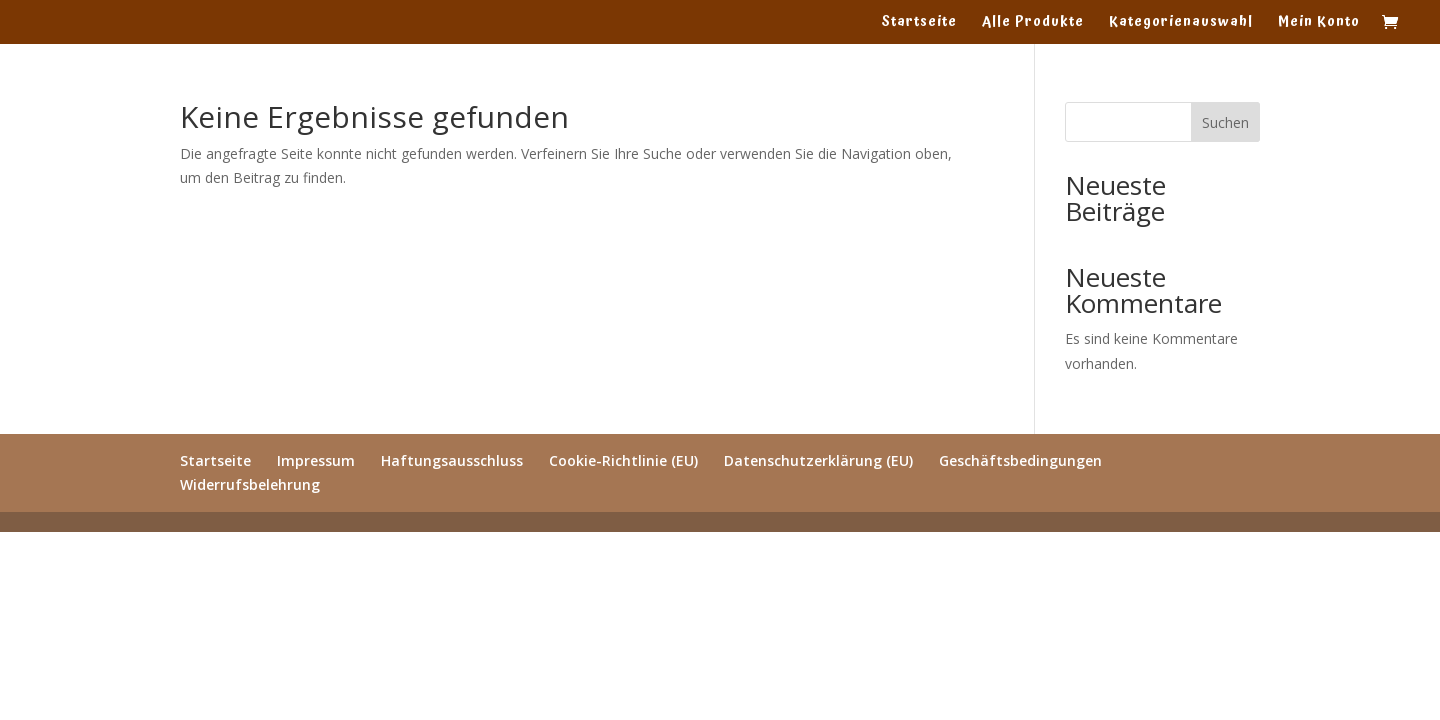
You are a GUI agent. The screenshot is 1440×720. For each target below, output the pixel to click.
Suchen (1225, 122)
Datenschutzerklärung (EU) (818, 460)
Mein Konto (1319, 24)
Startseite (919, 24)
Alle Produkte (1033, 24)
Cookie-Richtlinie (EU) (623, 460)
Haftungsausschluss (452, 460)
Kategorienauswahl (1181, 24)
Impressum (316, 460)
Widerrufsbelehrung (250, 484)
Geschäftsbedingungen (1020, 460)
